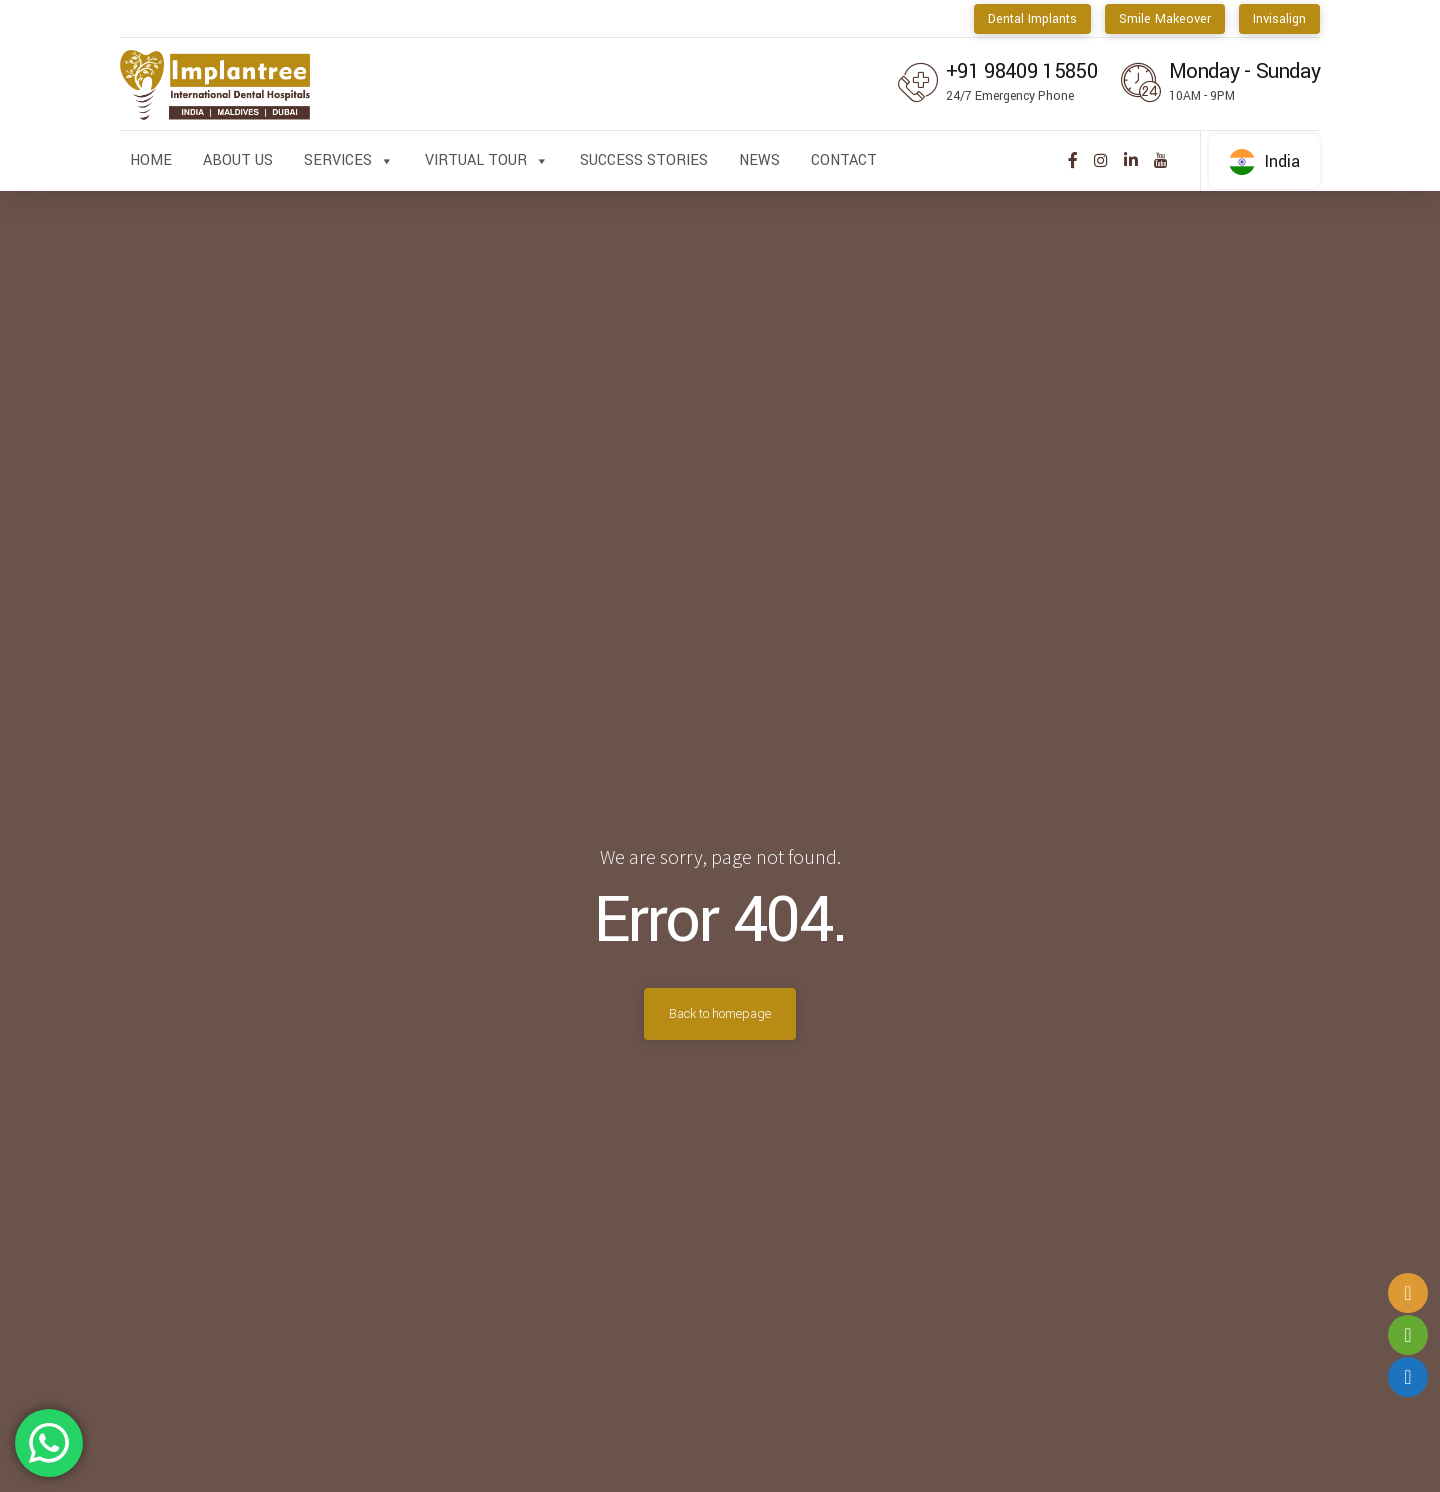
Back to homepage (720, 1014)
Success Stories (644, 160)
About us (238, 160)
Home (151, 160)
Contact (844, 160)
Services (349, 161)
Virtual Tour (487, 161)
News (759, 160)
